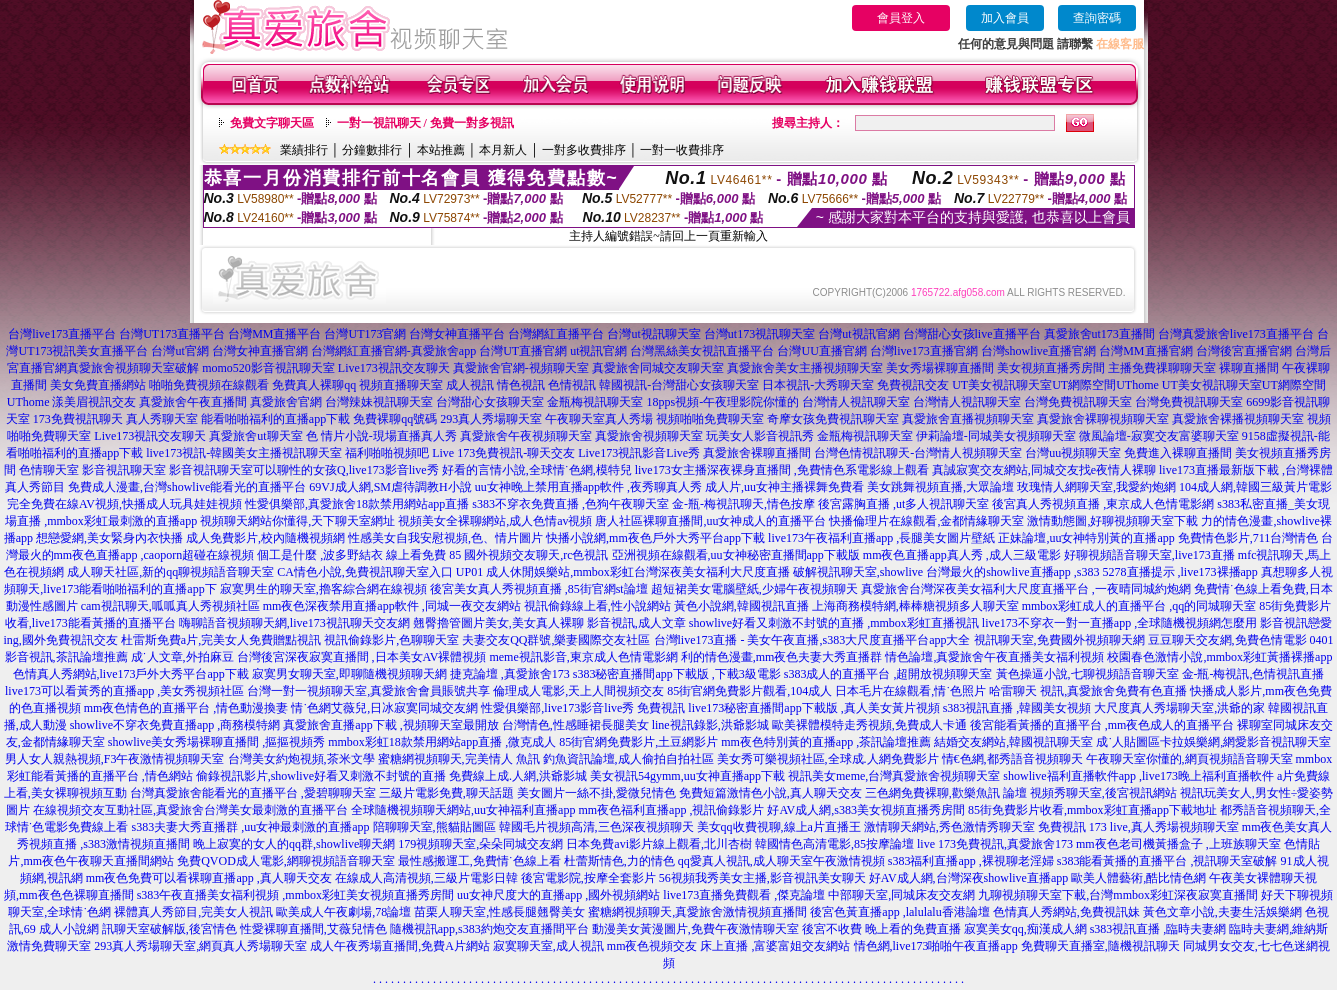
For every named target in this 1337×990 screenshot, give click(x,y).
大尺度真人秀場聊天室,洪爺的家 (1179, 708)
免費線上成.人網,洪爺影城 (518, 776)
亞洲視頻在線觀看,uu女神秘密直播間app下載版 (736, 555)
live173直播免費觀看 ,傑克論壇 (744, 895)
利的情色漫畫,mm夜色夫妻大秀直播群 (782, 657)
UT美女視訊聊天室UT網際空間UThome (1055, 385)
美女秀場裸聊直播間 (940, 368)
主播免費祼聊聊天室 (1162, 368)
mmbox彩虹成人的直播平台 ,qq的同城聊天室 (1139, 606)
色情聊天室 (49, 470)
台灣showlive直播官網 (1038, 351)
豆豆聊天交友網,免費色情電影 (1227, 640)
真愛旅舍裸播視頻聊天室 (1238, 419)
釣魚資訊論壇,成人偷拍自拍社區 (628, 759)
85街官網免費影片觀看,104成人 (749, 691)
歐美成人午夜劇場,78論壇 (343, 912)
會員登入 (901, 18)
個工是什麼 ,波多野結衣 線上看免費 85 (359, 555)
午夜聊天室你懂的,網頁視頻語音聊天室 (1189, 759)
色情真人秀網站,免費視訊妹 (1066, 912)
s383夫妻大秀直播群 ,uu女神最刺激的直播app (251, 827)
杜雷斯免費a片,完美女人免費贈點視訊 (221, 640)
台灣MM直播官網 (1145, 351)
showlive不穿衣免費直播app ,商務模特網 (175, 725)
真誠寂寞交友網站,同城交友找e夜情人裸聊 (1044, 470)
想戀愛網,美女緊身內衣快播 (109, 538)
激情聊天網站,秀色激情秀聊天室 (949, 827)
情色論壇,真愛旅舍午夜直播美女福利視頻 (994, 657)
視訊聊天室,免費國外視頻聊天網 (1059, 640)
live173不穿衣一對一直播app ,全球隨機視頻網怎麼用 (1119, 623)
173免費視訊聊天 (78, 419)
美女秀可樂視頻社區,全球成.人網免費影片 (828, 759)
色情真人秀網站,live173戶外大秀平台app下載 (131, 674)
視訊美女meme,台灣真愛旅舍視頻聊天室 (894, 776)
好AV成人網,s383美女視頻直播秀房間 (865, 810)
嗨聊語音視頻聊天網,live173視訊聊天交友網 (294, 623)
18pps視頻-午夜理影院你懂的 (722, 402)
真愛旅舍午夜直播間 (193, 402)
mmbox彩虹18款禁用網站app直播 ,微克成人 (442, 742)
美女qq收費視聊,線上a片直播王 (779, 827)
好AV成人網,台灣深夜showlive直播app (968, 878)
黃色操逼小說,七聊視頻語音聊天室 (1087, 674)
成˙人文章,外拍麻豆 (182, 657)
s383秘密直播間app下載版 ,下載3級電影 (677, 674)
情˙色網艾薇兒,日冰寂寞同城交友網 (384, 708)
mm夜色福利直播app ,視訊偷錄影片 (671, 810)
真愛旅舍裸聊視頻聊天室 (1103, 419)
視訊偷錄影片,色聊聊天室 (391, 640)
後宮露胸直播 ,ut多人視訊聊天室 (903, 504)
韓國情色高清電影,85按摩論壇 (834, 844)
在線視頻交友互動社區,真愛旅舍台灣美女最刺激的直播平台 (190, 810)
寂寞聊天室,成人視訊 (548, 946)
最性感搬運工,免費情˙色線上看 (479, 861)
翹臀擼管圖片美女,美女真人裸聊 (498, 623)
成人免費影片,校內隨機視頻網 (265, 538)
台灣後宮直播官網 (1244, 351)
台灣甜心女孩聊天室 (490, 402)
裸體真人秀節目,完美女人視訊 (193, 912)
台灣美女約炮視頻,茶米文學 (301, 759)
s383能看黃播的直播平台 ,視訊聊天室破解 (1167, 861)
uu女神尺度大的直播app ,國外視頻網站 (558, 895)
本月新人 (503, 150)
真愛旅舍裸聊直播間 (757, 453)
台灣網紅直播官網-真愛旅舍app (393, 351)
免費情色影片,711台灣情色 (1248, 538)
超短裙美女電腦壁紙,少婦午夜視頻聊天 (754, 589)
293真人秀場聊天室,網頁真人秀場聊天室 (200, 946)
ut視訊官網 (598, 351)
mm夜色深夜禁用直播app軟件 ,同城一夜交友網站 (392, 606)
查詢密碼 (1097, 18)
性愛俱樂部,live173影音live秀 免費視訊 (583, 708)
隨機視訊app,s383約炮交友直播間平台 (489, 929)
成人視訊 (470, 385)
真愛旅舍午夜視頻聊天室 (526, 436)
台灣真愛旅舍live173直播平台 (1236, 334)
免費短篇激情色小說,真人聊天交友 (770, 793)
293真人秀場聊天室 (491, 419)
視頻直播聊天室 (401, 385)
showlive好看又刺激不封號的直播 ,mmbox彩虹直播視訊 (834, 623)
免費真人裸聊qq (314, 385)
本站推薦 (441, 150)
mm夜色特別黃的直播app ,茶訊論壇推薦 (826, 742)
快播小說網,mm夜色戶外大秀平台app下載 (655, 538)
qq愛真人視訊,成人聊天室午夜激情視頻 (781, 861)
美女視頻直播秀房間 (1051, 368)
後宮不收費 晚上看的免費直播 (881, 929)
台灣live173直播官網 (924, 351)
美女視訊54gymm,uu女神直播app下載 (687, 776)
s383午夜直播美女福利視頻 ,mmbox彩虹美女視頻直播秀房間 (295, 895)
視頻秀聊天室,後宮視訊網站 (1103, 793)
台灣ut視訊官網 (858, 334)
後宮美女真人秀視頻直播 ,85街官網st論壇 (539, 589)
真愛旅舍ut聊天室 (255, 436)
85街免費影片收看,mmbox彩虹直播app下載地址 (1092, 810)
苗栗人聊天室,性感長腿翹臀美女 (499, 912)
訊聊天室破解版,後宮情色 (169, 929)
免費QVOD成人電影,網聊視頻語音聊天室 (286, 861)
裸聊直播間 (1249, 368)
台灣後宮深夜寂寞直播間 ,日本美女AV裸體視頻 (362, 657)
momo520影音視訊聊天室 (268, 368)
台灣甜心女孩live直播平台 (972, 334)
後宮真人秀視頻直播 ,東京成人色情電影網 (1103, 504)
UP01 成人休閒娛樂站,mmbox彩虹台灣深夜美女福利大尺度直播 (623, 572)
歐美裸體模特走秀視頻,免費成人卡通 (869, 725)
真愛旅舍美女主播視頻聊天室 (805, 368)
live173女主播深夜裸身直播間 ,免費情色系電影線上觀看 (782, 470)
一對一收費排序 (682, 150)
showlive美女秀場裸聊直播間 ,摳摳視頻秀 (216, 742)
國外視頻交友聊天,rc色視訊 (536, 555)
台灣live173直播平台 (62, 334)
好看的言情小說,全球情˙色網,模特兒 (537, 470)
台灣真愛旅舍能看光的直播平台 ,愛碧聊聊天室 (253, 793)
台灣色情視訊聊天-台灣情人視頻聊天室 (918, 453)
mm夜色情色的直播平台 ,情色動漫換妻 (186, 708)
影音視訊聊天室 (124, 470)
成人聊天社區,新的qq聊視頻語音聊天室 (170, 572)
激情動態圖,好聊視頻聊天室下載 (1112, 521)
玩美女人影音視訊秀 (760, 436)
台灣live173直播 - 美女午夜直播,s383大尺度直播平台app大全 (812, 640)
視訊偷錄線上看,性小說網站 (597, 606)
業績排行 (304, 150)
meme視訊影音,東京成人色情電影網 (583, 657)
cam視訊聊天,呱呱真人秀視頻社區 (170, 606)
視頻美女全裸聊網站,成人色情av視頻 (495, 521)
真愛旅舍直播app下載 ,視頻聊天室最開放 (390, 725)
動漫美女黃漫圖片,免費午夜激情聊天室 (695, 929)
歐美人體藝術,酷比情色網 (1138, 878)
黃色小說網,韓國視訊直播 (741, 606)
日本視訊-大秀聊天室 (818, 385)
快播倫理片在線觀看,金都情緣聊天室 (926, 521)
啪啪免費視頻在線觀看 (209, 385)
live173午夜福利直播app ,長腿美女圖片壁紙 (881, 538)
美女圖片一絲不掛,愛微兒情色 (596, 793)
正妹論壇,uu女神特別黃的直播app (1086, 538)
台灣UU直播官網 (821, 351)
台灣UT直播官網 (523, 351)
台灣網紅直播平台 (556, 334)
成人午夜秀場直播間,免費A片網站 (400, 946)
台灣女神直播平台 (457, 334)
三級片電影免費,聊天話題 (446, 793)
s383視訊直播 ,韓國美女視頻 (1017, 708)
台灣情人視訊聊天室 (856, 402)
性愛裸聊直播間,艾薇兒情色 (313, 929)
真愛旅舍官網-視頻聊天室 (521, 368)
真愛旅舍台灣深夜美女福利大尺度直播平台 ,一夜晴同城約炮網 (1026, 589)
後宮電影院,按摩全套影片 (588, 878)
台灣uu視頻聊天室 (1073, 453)
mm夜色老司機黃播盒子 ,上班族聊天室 (1178, 844)
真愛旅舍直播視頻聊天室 (968, 419)
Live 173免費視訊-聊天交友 (503, 453)
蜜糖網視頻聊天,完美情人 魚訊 (459, 759)
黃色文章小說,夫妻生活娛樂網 (1222, 912)
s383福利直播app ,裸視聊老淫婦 (971, 861)
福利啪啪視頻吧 (387, 453)
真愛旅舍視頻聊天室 (649, 436)
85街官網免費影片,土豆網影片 (638, 742)
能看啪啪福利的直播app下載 (275, 419)
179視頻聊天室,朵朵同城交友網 (480, 844)
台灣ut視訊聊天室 (653, 334)
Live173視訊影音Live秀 (639, 453)
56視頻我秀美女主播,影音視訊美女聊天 (762, 878)
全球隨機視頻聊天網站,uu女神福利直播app (463, 810)
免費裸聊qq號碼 (395, 419)
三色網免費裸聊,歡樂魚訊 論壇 (946, 793)
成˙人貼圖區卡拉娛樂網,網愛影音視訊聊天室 (1213, 742)
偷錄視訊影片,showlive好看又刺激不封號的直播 (321, 776)
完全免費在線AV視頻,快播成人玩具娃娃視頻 (124, 504)
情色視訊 (521, 385)
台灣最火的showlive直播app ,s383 (1012, 572)
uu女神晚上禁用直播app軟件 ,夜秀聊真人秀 (588, 487)
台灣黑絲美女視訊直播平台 (702, 351)
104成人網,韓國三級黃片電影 (1255, 487)
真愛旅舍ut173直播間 (1099, 334)
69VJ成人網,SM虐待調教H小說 (390, 487)
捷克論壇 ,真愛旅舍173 (510, 674)
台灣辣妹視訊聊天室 (379, 402)
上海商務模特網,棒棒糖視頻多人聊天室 (915, 606)
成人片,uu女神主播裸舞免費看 (784, 487)
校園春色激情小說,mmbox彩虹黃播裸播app (1219, 657)
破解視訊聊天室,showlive (858, 572)
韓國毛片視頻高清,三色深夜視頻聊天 (596, 827)
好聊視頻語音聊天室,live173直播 (1149, 555)
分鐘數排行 (372, 150)
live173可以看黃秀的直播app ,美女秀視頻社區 (124, 691)
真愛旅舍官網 (286, 402)
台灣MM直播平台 (274, 334)
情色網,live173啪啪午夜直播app (936, 946)
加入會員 (1005, 18)
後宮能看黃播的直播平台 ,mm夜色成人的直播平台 (1102, 725)
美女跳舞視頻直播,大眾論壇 (940, 487)
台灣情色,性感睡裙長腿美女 (575, 725)
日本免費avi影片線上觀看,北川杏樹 (659, 844)
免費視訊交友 (913, 385)
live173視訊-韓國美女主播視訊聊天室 (244, 453)
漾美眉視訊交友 (94, 402)
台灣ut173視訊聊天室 (759, 334)
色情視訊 (572, 385)
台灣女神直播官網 (260, 351)
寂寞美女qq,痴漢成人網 (1025, 929)
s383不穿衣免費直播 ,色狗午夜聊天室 (570, 504)
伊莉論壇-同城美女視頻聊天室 (996, 436)
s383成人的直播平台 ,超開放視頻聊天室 (888, 674)
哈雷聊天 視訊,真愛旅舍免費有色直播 (1088, 691)
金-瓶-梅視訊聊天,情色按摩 (743, 504)
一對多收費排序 (584, 150)
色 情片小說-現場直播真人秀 (381, 436)
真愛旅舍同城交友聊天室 (658, 368)
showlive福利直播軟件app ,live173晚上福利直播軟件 (1138, 776)
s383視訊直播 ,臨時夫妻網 (1158, 929)
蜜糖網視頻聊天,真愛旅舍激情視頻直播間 (697, 912)
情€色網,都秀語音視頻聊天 (1012, 759)
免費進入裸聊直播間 (1178, 453)
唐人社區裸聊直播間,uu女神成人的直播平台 (710, 521)
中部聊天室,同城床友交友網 (901, 895)
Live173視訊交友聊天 (394, 368)
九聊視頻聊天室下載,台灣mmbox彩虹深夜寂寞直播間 (1118, 895)
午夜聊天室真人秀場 (599, 419)
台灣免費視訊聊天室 (1078, 402)
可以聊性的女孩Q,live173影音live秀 (346, 470)
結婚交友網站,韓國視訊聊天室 (1013, 742)
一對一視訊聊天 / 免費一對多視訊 (425, 123)
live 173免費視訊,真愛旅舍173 (995, 844)
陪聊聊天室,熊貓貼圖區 (434, 827)
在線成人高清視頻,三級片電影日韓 (426, 878)
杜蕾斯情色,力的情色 (619, 861)
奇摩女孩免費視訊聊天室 (833, 419)
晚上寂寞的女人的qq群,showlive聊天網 (294, 844)
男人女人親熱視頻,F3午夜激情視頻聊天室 (115, 759)
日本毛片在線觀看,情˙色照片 (910, 691)
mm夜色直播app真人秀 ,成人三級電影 (962, 555)
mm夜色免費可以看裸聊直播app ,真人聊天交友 (209, 878)
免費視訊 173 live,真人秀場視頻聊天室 (1138, 827)
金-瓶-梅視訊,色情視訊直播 (1253, 674)
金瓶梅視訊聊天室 (595, 402)
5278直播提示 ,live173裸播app (1180, 572)
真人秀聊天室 (162, 419)
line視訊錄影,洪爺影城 (710, 725)
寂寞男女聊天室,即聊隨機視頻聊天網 (349, 674)
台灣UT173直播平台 (172, 334)
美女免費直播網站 (98, 385)
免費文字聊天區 (272, 123)
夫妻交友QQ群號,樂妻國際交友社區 (556, 640)
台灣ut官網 (179, 351)
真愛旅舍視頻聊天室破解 (133, 368)
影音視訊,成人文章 (636, 623)
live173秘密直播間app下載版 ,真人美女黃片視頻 (813, 708)
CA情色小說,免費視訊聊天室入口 (365, 572)
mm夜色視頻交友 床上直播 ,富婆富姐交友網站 (729, 946)
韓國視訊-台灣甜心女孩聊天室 (679, 385)
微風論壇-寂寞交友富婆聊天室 (1159, 436)
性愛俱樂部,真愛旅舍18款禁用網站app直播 (357, 504)
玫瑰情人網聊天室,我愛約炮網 (1096, 487)
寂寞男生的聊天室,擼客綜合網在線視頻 (323, 589)
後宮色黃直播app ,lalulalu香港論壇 (899, 912)
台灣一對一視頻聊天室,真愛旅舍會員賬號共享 (368, 691)
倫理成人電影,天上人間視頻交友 (578, 691)
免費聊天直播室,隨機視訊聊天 (1100, 946)
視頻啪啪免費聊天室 (710, 419)
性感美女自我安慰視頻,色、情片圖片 (445, 538)
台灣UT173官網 (365, 334)
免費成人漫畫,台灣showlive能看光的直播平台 (187, 487)
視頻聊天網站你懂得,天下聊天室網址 (297, 521)
